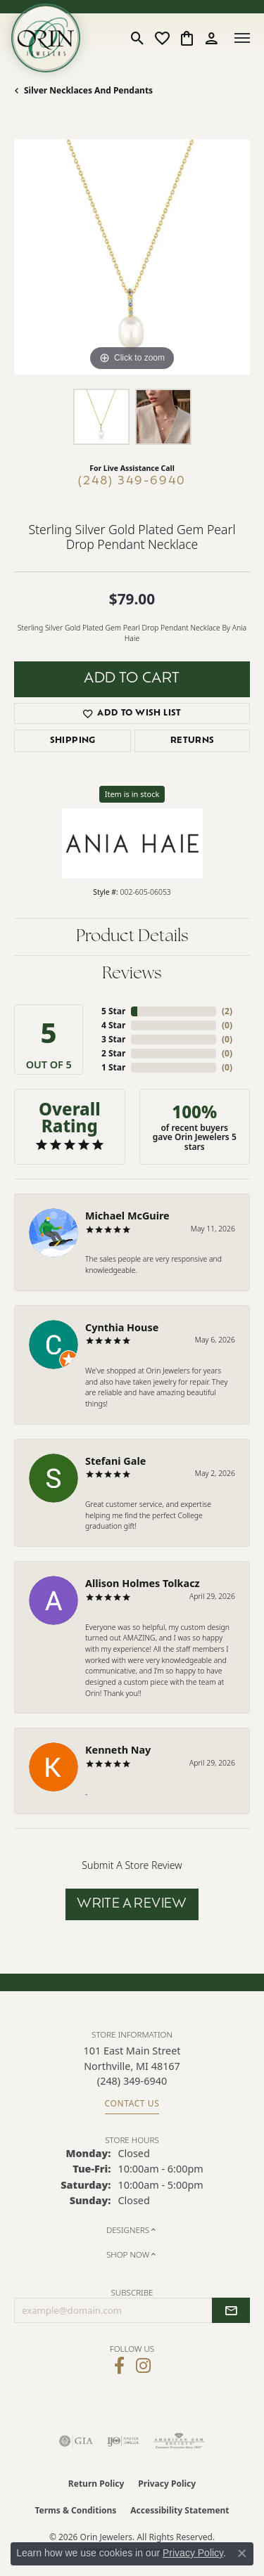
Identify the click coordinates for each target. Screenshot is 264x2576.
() (227, 1011)
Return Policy (96, 2484)
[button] (137, 38)
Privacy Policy (167, 2484)
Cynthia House (121, 1327)
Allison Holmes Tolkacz (142, 1583)
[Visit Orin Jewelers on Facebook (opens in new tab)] (119, 2365)
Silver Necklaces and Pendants (88, 90)
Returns (192, 741)
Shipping (73, 741)
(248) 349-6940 (132, 481)
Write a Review (132, 1904)
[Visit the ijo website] (123, 2441)
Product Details (132, 936)
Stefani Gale (115, 1461)
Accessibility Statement (179, 2510)
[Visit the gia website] (76, 2441)
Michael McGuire (127, 1215)
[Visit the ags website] (179, 2441)
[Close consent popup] (242, 2553)
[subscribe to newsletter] (231, 2310)
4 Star (113, 1025)
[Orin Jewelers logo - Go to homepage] (45, 38)
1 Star (113, 1067)
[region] (132, 257)
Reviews (132, 974)
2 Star (113, 1053)
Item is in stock (132, 794)
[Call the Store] (132, 2081)
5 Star (113, 1011)
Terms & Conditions (75, 2510)
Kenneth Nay (118, 1749)
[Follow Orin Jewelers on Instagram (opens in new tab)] (143, 2365)
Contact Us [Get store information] (132, 2103)
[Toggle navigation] (242, 38)
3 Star (113, 1039)
